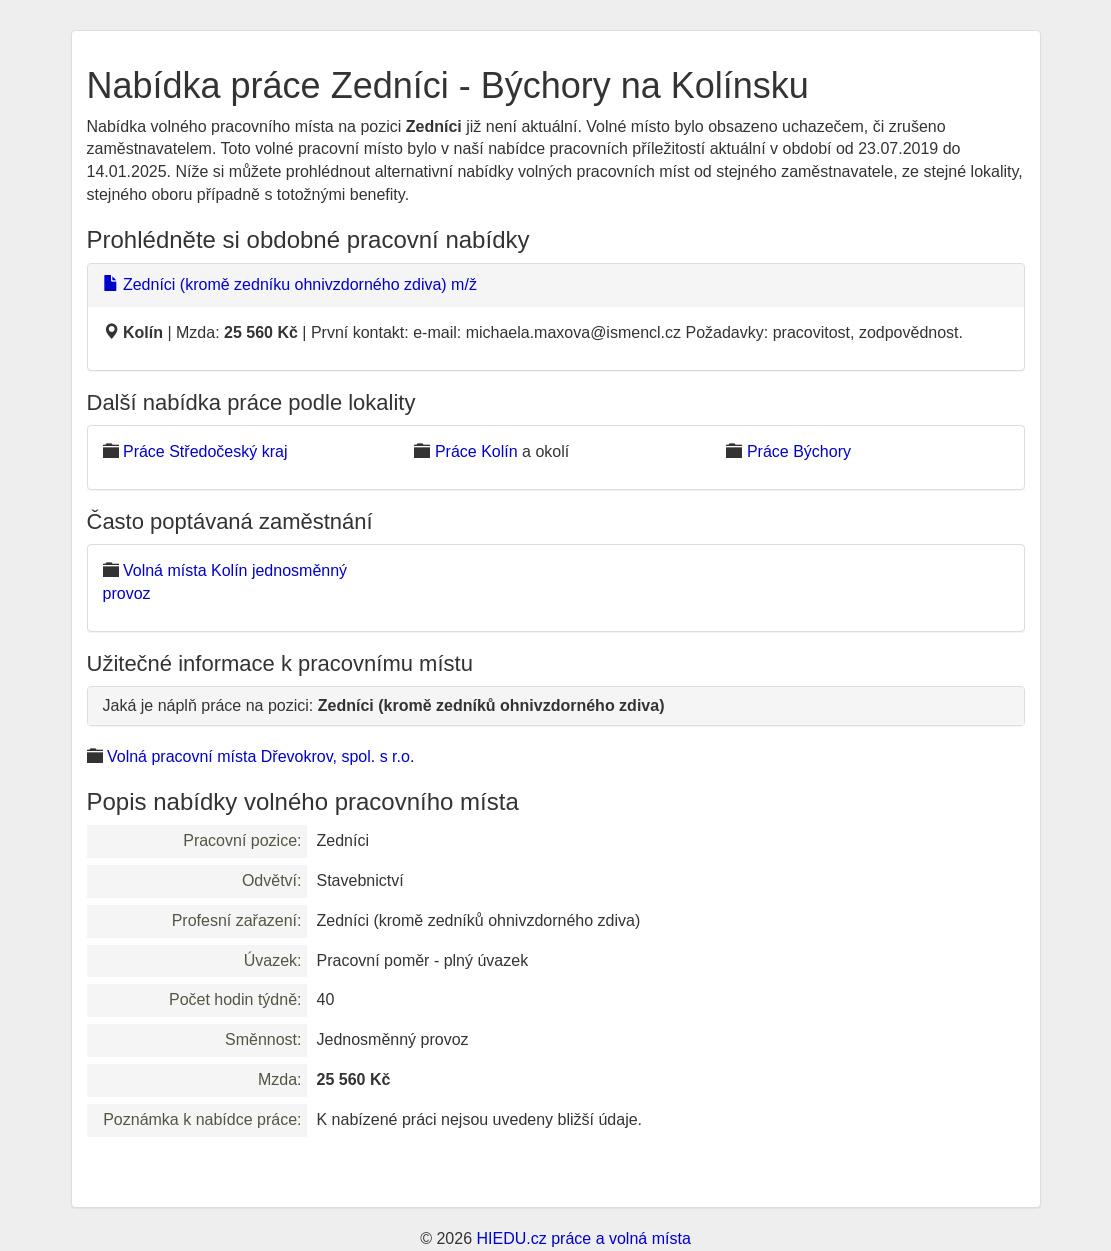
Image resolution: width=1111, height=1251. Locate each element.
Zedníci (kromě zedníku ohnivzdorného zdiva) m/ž (290, 284)
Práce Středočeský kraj (205, 451)
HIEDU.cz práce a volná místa (583, 1238)
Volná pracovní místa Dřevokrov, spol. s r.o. (260, 756)
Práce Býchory (799, 451)
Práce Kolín (476, 451)
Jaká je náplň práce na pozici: (384, 705)
